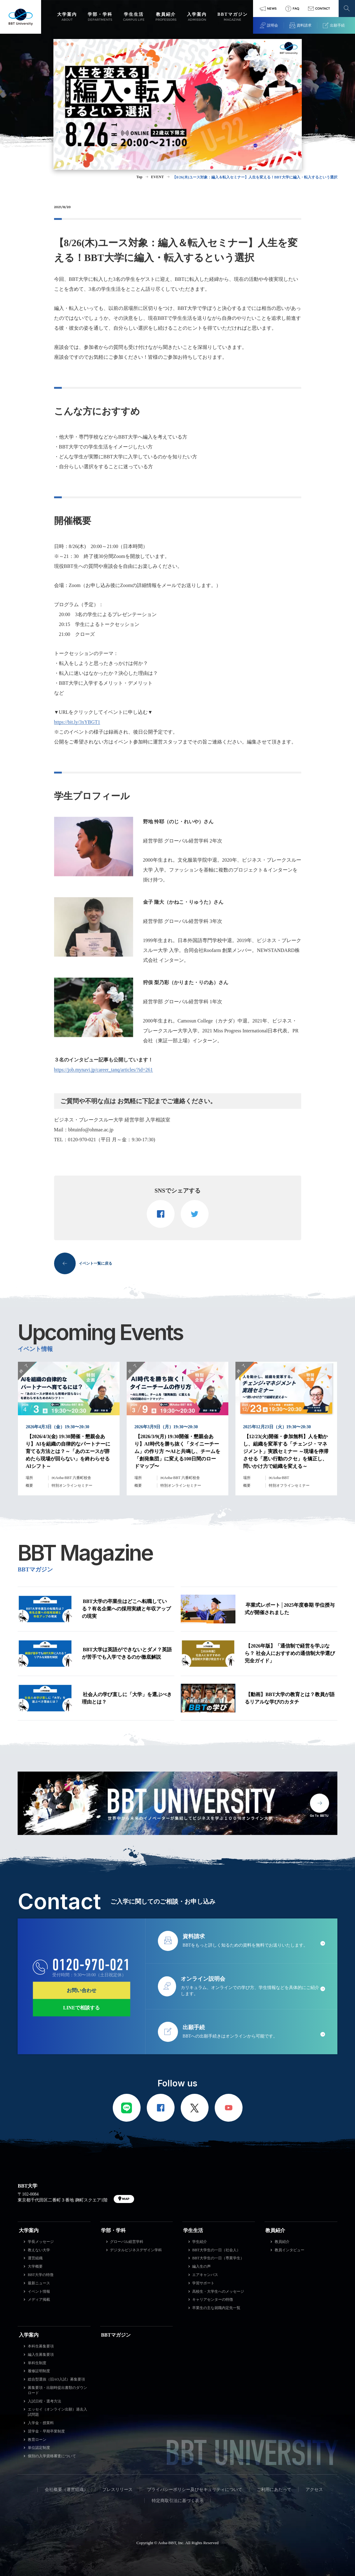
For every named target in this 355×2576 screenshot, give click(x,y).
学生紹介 (199, 2242)
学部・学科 (113, 2230)
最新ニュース (39, 2283)
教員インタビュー (289, 2250)
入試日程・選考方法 (44, 2401)
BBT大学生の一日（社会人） (216, 2250)
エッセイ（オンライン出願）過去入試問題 (57, 2412)
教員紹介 (275, 2230)
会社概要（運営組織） (66, 2489)
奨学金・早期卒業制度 (46, 2431)
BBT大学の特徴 (40, 2275)
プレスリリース (117, 2489)
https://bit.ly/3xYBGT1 (77, 722)
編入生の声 (201, 2266)
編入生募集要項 (41, 2354)
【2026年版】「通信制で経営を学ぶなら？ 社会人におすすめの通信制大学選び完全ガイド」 (290, 1653)
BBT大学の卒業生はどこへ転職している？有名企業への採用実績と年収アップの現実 (126, 1609)
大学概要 (35, 2266)
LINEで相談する (81, 2007)
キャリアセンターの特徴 (212, 2299)
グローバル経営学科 (126, 2242)
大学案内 (29, 2230)
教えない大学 (39, 2250)
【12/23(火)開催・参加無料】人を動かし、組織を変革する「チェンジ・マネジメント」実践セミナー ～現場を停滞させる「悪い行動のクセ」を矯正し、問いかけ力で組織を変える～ (285, 1451)
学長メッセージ (41, 2242)
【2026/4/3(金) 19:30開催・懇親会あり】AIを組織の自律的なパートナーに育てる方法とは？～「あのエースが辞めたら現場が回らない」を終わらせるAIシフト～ (68, 1451)
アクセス (314, 2489)
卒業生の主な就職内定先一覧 (216, 2308)
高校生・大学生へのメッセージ (218, 2291)
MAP (125, 2199)
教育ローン (37, 2439)
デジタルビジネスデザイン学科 (136, 2250)
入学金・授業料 (41, 2423)
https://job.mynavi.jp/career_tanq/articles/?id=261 (103, 1069)
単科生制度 (37, 2363)
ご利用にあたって (274, 2489)
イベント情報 (39, 2291)
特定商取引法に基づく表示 (178, 2500)
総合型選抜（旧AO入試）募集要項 (56, 2379)
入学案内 (29, 2335)
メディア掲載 (39, 2299)
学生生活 (193, 2230)
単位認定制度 (39, 2447)
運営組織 (35, 2258)
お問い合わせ (81, 1990)
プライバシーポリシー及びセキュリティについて (194, 2489)
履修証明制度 (39, 2371)
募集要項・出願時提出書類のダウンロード (57, 2390)
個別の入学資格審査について (52, 2456)
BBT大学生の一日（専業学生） (218, 2258)
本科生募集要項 (41, 2346)
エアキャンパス (205, 2275)
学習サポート (203, 2283)
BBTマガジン (116, 2335)
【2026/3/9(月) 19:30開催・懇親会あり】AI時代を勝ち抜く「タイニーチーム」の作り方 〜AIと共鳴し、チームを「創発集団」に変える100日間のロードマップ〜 (177, 1451)
